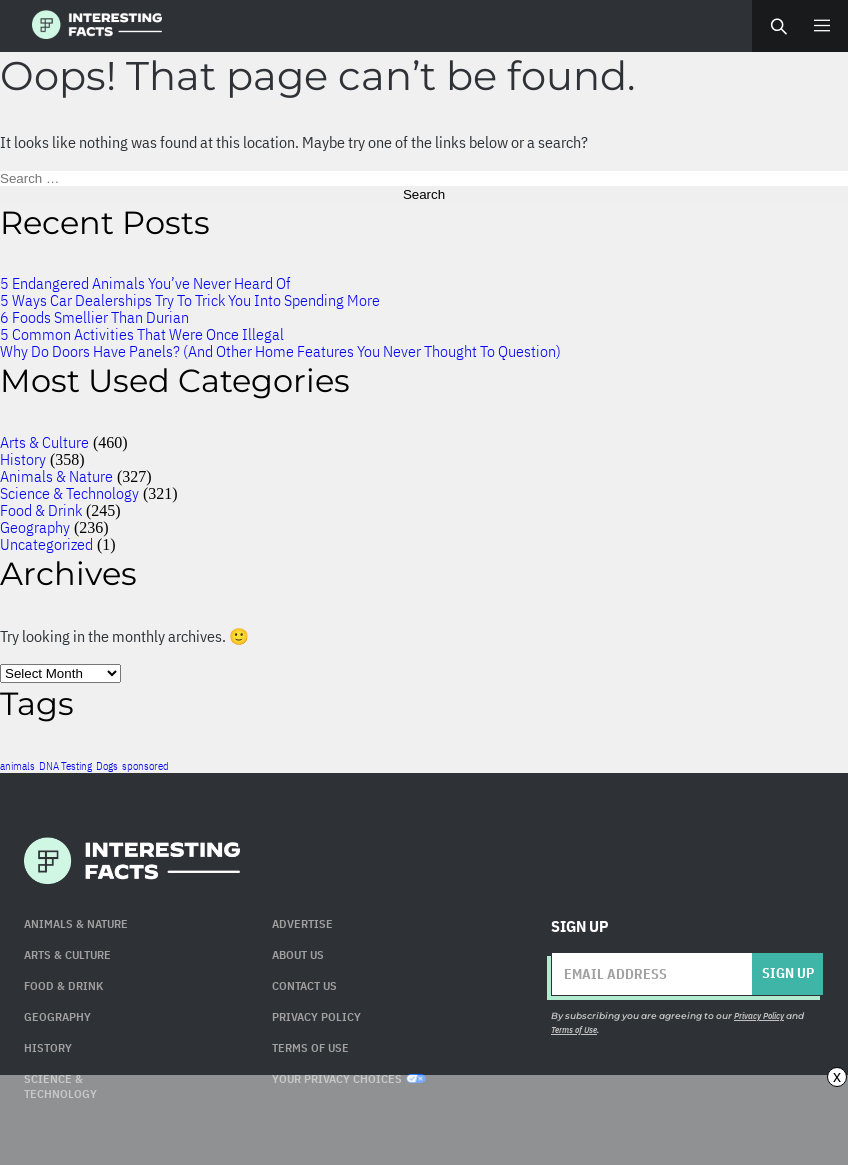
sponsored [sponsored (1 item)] (145, 766)
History (23, 459)
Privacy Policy (316, 1016)
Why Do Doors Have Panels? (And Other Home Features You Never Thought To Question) (280, 351)
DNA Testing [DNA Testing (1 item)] (65, 766)
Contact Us (304, 985)
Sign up (788, 973)
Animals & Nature (56, 476)
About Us (298, 954)
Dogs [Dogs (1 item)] (107, 766)
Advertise (302, 923)
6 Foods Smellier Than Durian (94, 317)
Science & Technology (69, 493)
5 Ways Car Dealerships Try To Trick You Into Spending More (190, 300)
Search (778, 26)
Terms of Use (574, 1029)
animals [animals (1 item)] (17, 766)
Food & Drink (41, 510)
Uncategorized (46, 544)
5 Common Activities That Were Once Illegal (142, 334)
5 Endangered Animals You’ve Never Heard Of (145, 283)
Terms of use (310, 1047)
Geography (35, 527)
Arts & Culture (44, 442)
